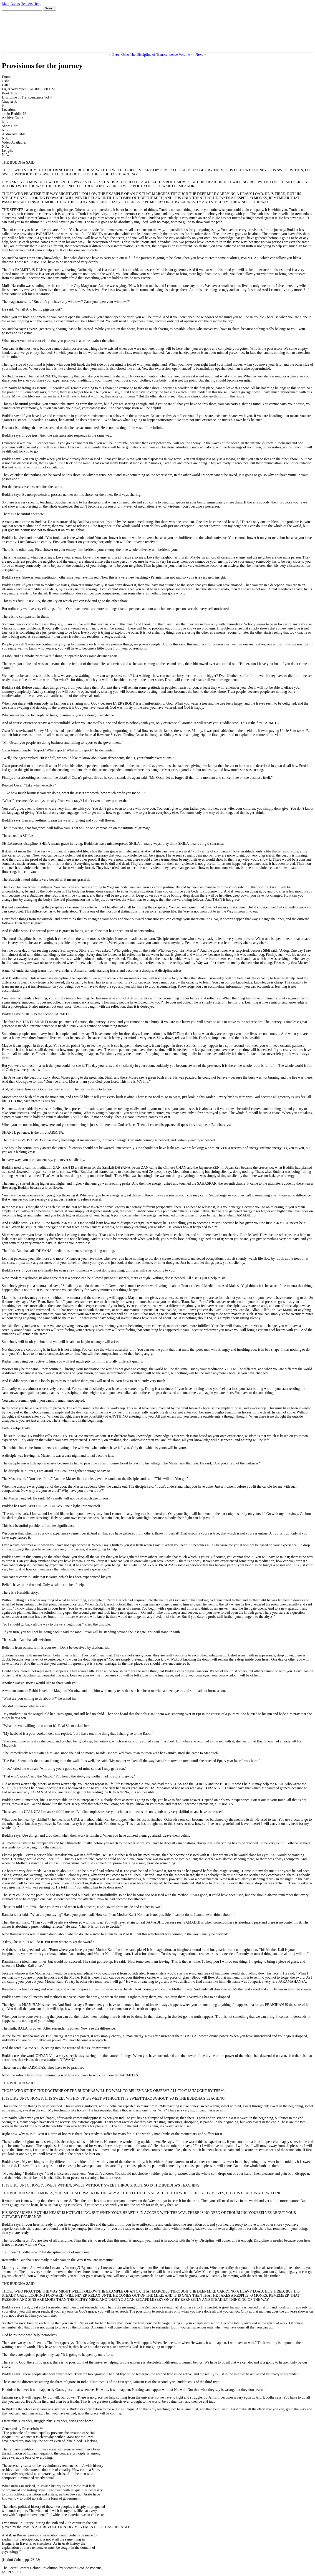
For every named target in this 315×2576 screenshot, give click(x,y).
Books (15, 4)
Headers (27, 4)
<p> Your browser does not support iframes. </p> (158, 32)
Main (6, 4)
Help (36, 4)
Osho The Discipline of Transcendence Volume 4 (157, 54)
